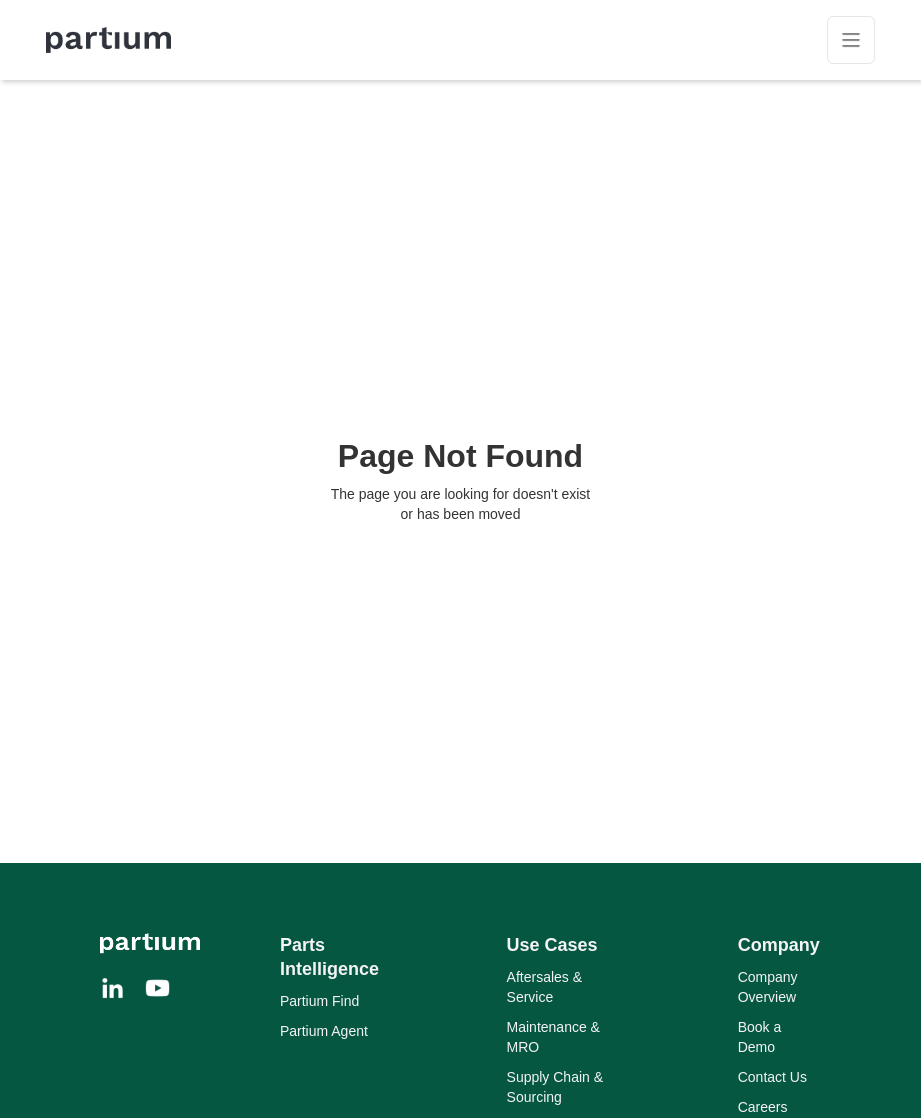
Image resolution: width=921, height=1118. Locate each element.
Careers (763, 1107)
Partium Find (319, 1001)
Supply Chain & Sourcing (555, 1087)
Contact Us (772, 1077)
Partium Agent (324, 1031)
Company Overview (768, 987)
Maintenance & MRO (553, 1037)
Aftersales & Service (544, 987)
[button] (851, 40)
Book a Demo (760, 1037)
